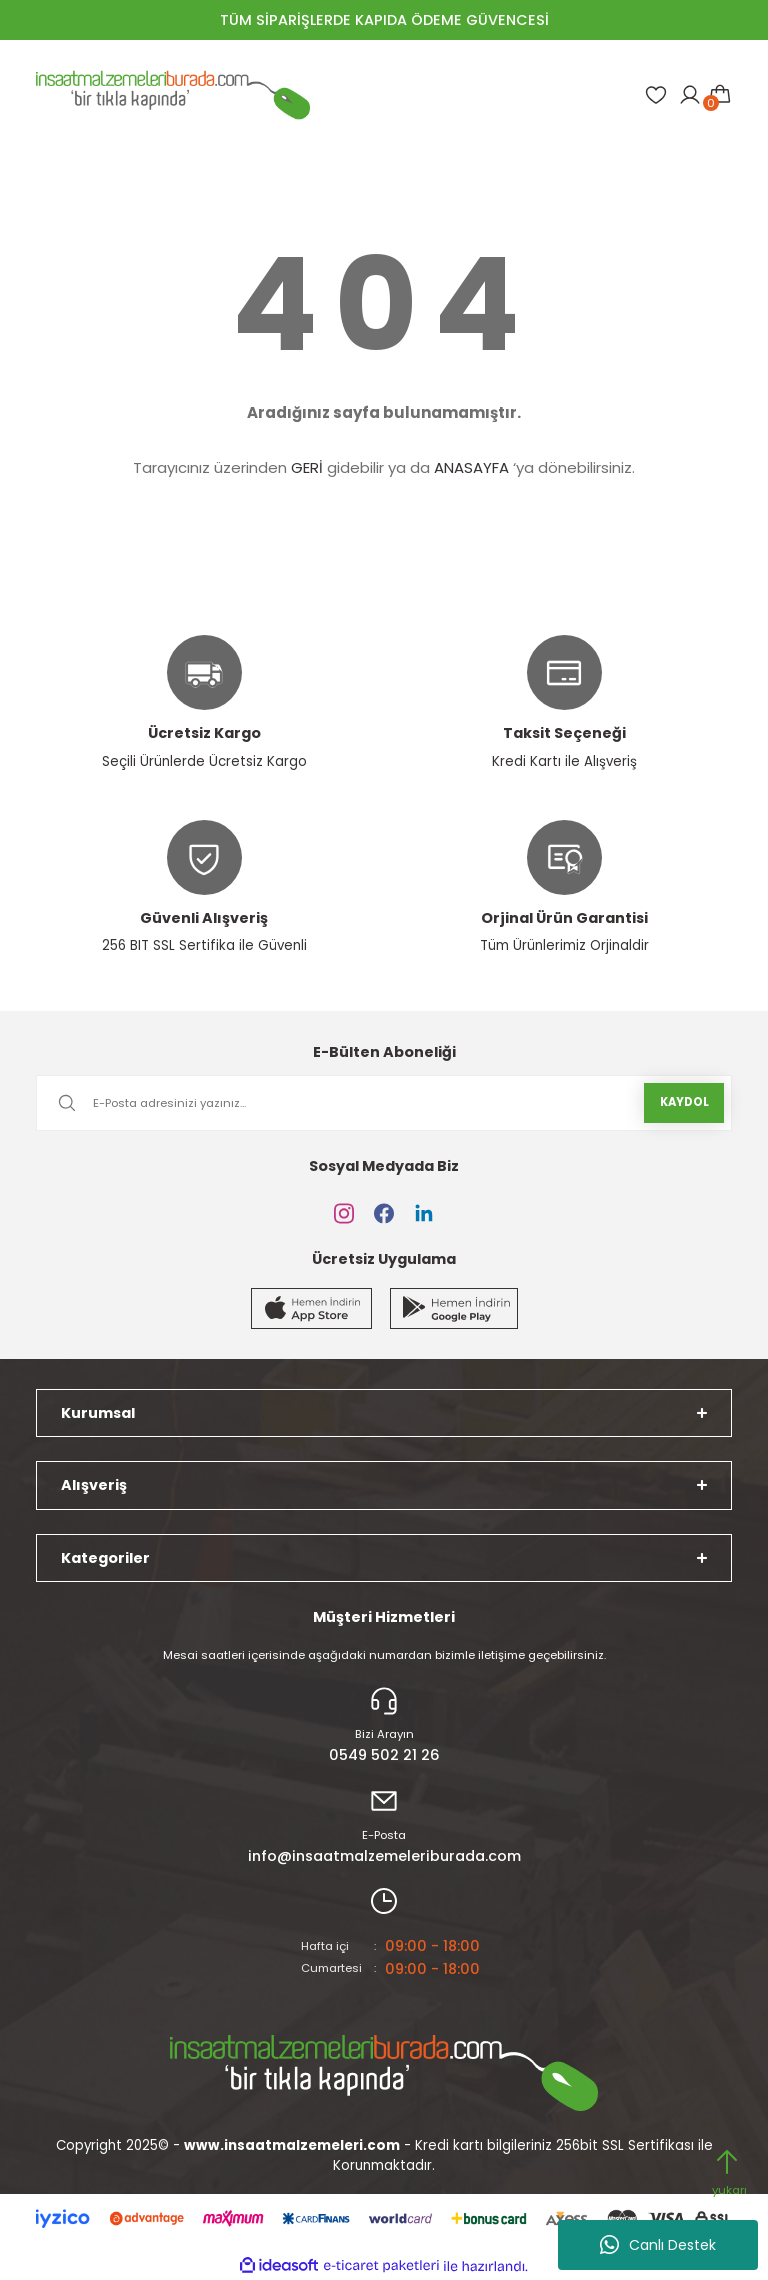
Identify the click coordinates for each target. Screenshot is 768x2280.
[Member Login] (690, 95)
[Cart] (720, 95)
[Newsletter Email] (384, 1103)
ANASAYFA (471, 467)
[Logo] (173, 95)
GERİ (307, 467)
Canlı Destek (658, 2245)
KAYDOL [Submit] (684, 1102)
